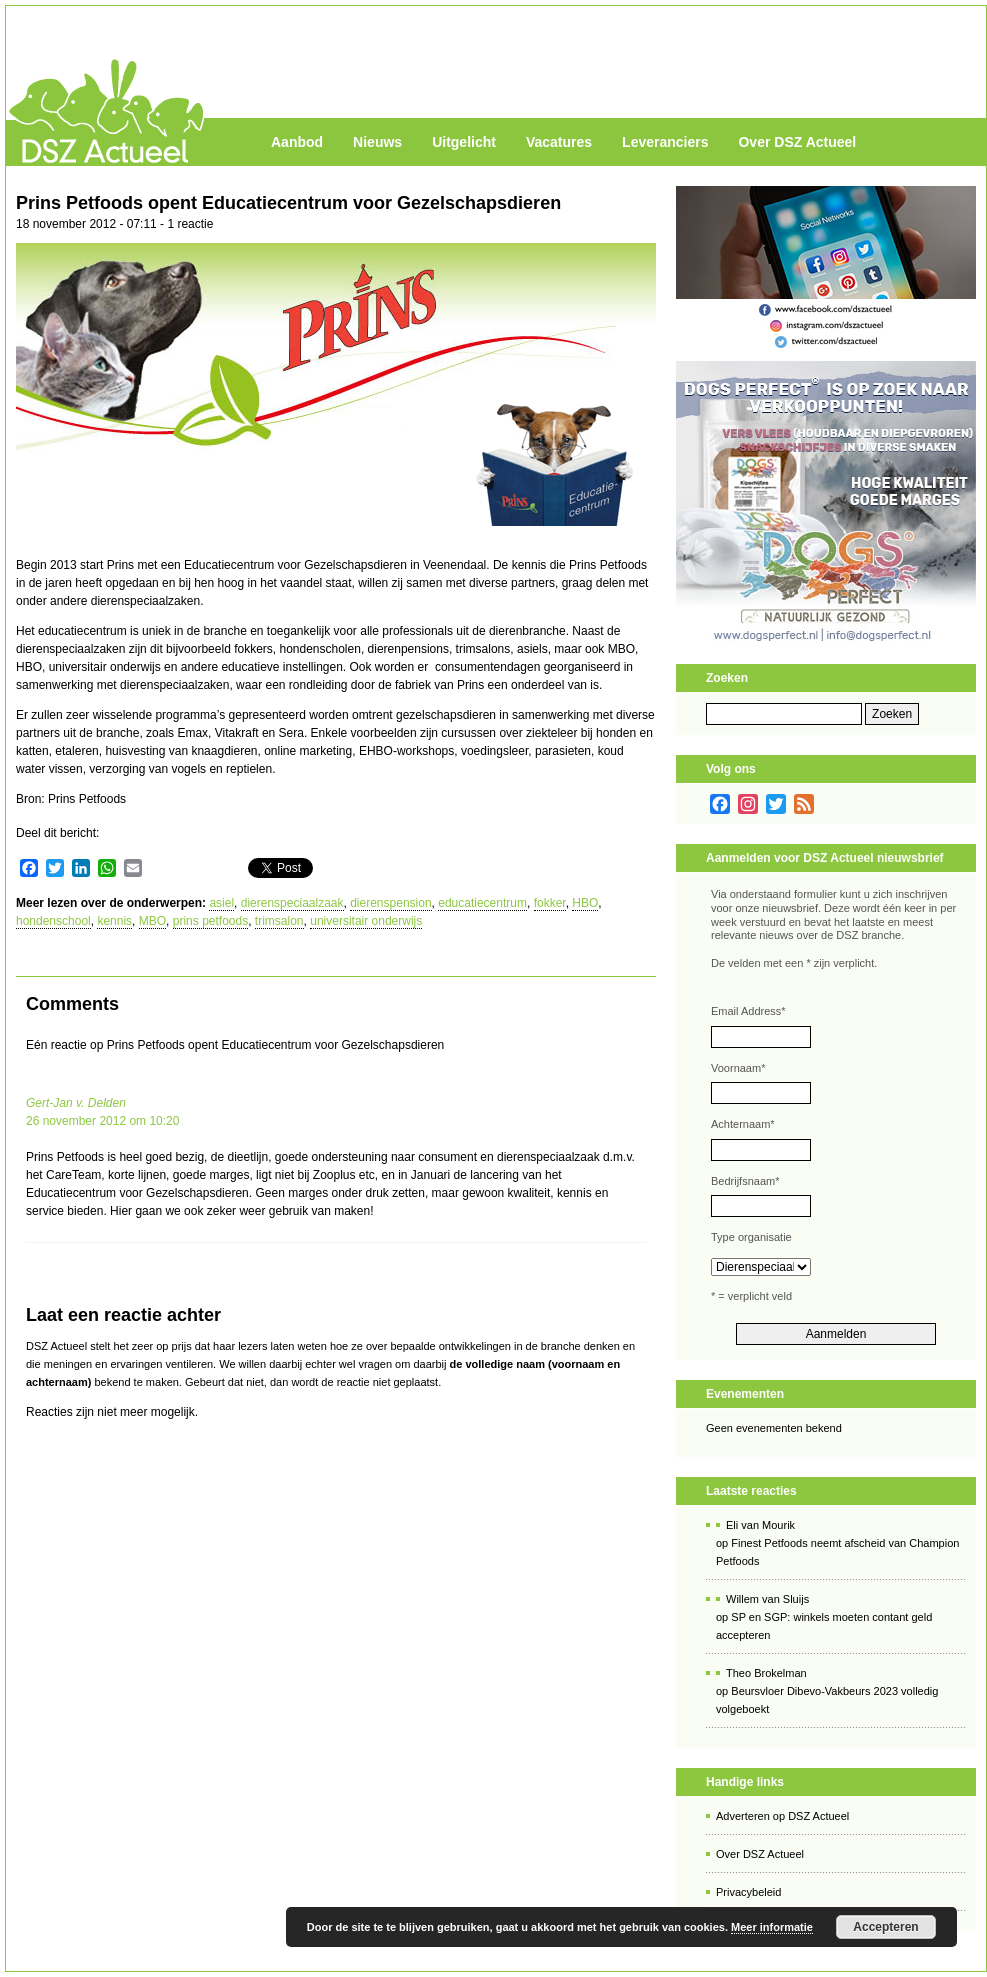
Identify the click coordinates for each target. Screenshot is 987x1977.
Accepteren (885, 1927)
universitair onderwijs (366, 921)
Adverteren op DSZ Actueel (782, 1816)
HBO (585, 903)
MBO (152, 921)
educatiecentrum (482, 903)
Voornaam (738, 1068)
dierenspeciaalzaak (292, 903)
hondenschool (53, 921)
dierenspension (390, 903)
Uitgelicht (464, 142)
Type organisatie (751, 1237)
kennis (114, 921)
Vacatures (559, 142)
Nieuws (377, 142)
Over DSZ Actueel (797, 142)
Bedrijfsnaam (745, 1181)
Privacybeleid (748, 1892)
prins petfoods (210, 921)
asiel (221, 903)
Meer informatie (772, 1927)
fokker (550, 903)
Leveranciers (665, 142)
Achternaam (743, 1124)
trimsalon (279, 921)
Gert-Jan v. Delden (76, 1103)
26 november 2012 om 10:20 (102, 1121)
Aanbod (297, 142)
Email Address (748, 1011)
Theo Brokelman (766, 1673)
